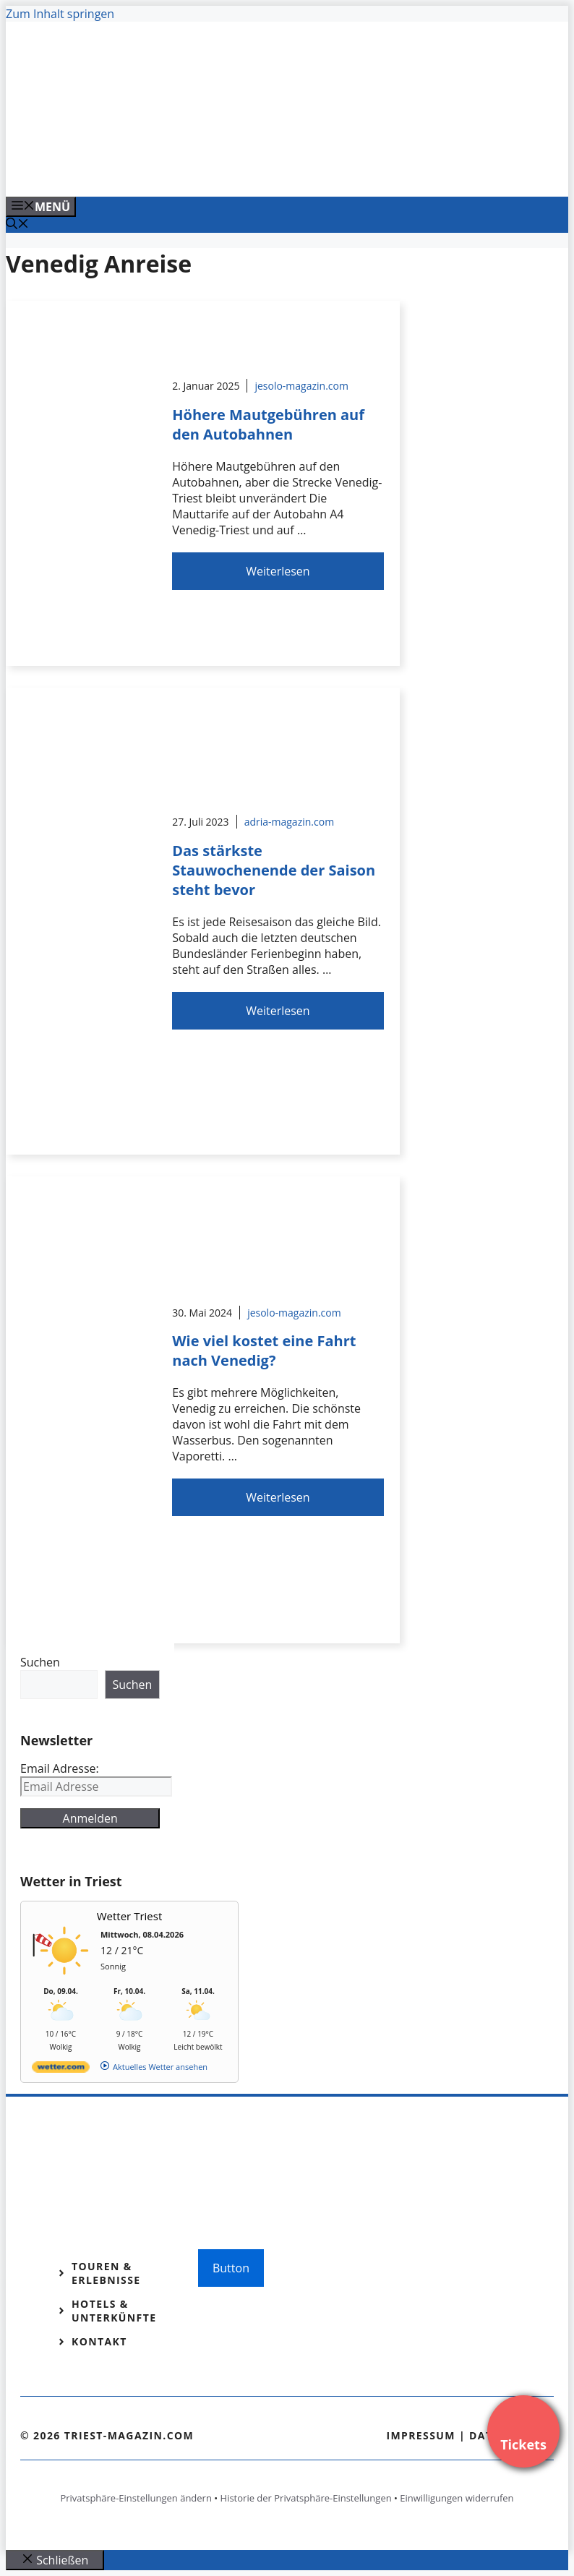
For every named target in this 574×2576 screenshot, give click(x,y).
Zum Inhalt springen (60, 14)
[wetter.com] (61, 2069)
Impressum (420, 2435)
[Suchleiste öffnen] (17, 225)
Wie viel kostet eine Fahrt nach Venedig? (264, 1350)
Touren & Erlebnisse (106, 2273)
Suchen (40, 1662)
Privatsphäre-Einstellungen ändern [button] (135, 2497)
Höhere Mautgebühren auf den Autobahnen (268, 424)
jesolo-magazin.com (301, 386)
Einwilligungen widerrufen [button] (456, 2497)
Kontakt (99, 2341)
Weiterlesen (277, 571)
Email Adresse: (59, 1768)
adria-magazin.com (289, 822)
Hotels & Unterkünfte (114, 2310)
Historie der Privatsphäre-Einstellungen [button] (306, 2497)
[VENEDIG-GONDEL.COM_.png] (298, 170)
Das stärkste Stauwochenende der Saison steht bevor (273, 870)
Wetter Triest (130, 1916)
